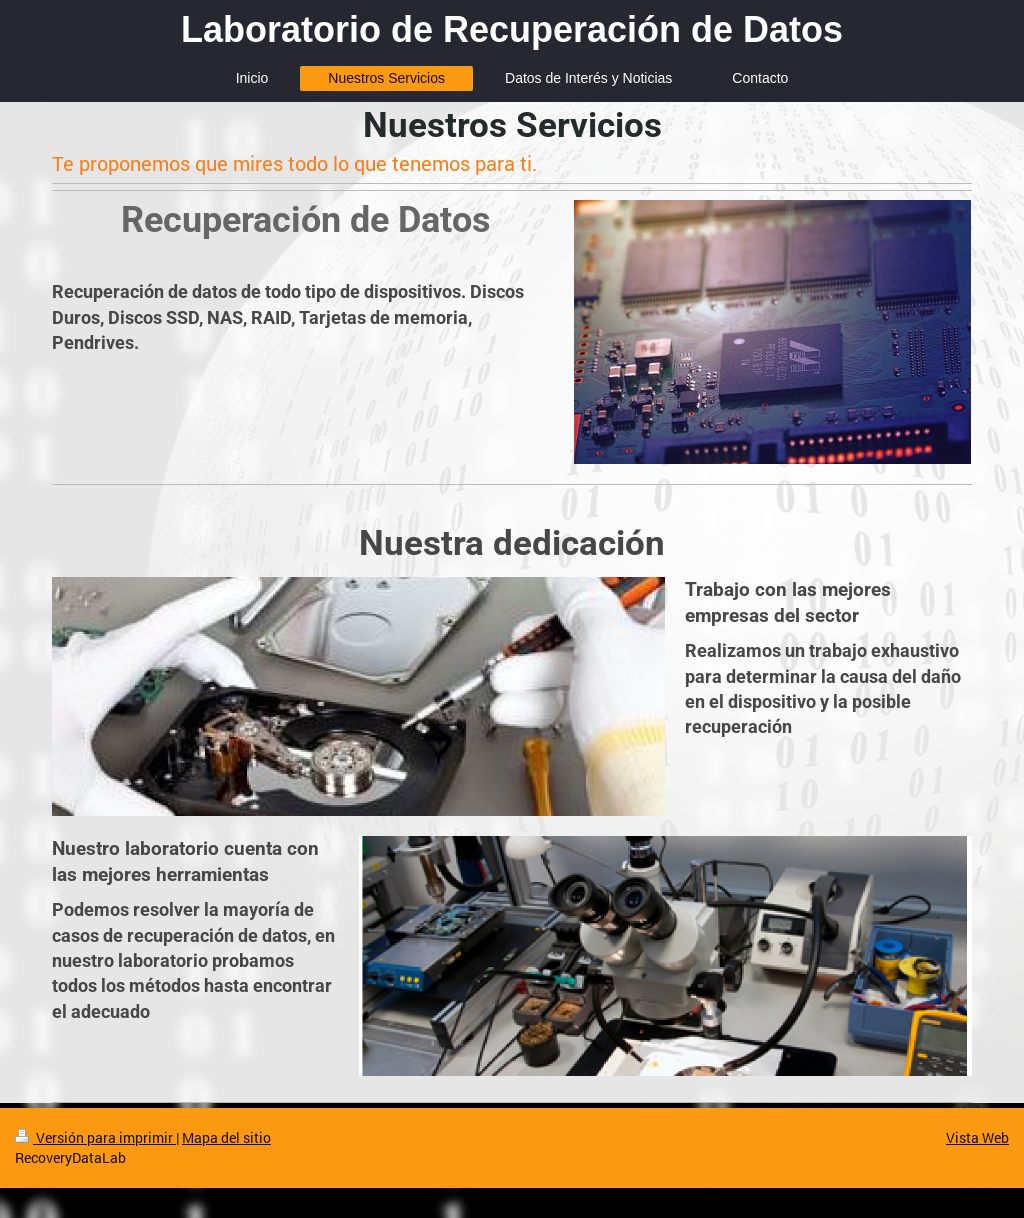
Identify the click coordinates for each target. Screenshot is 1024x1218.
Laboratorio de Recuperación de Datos (512, 29)
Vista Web (977, 1137)
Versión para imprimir (95, 1137)
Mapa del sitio (226, 1137)
